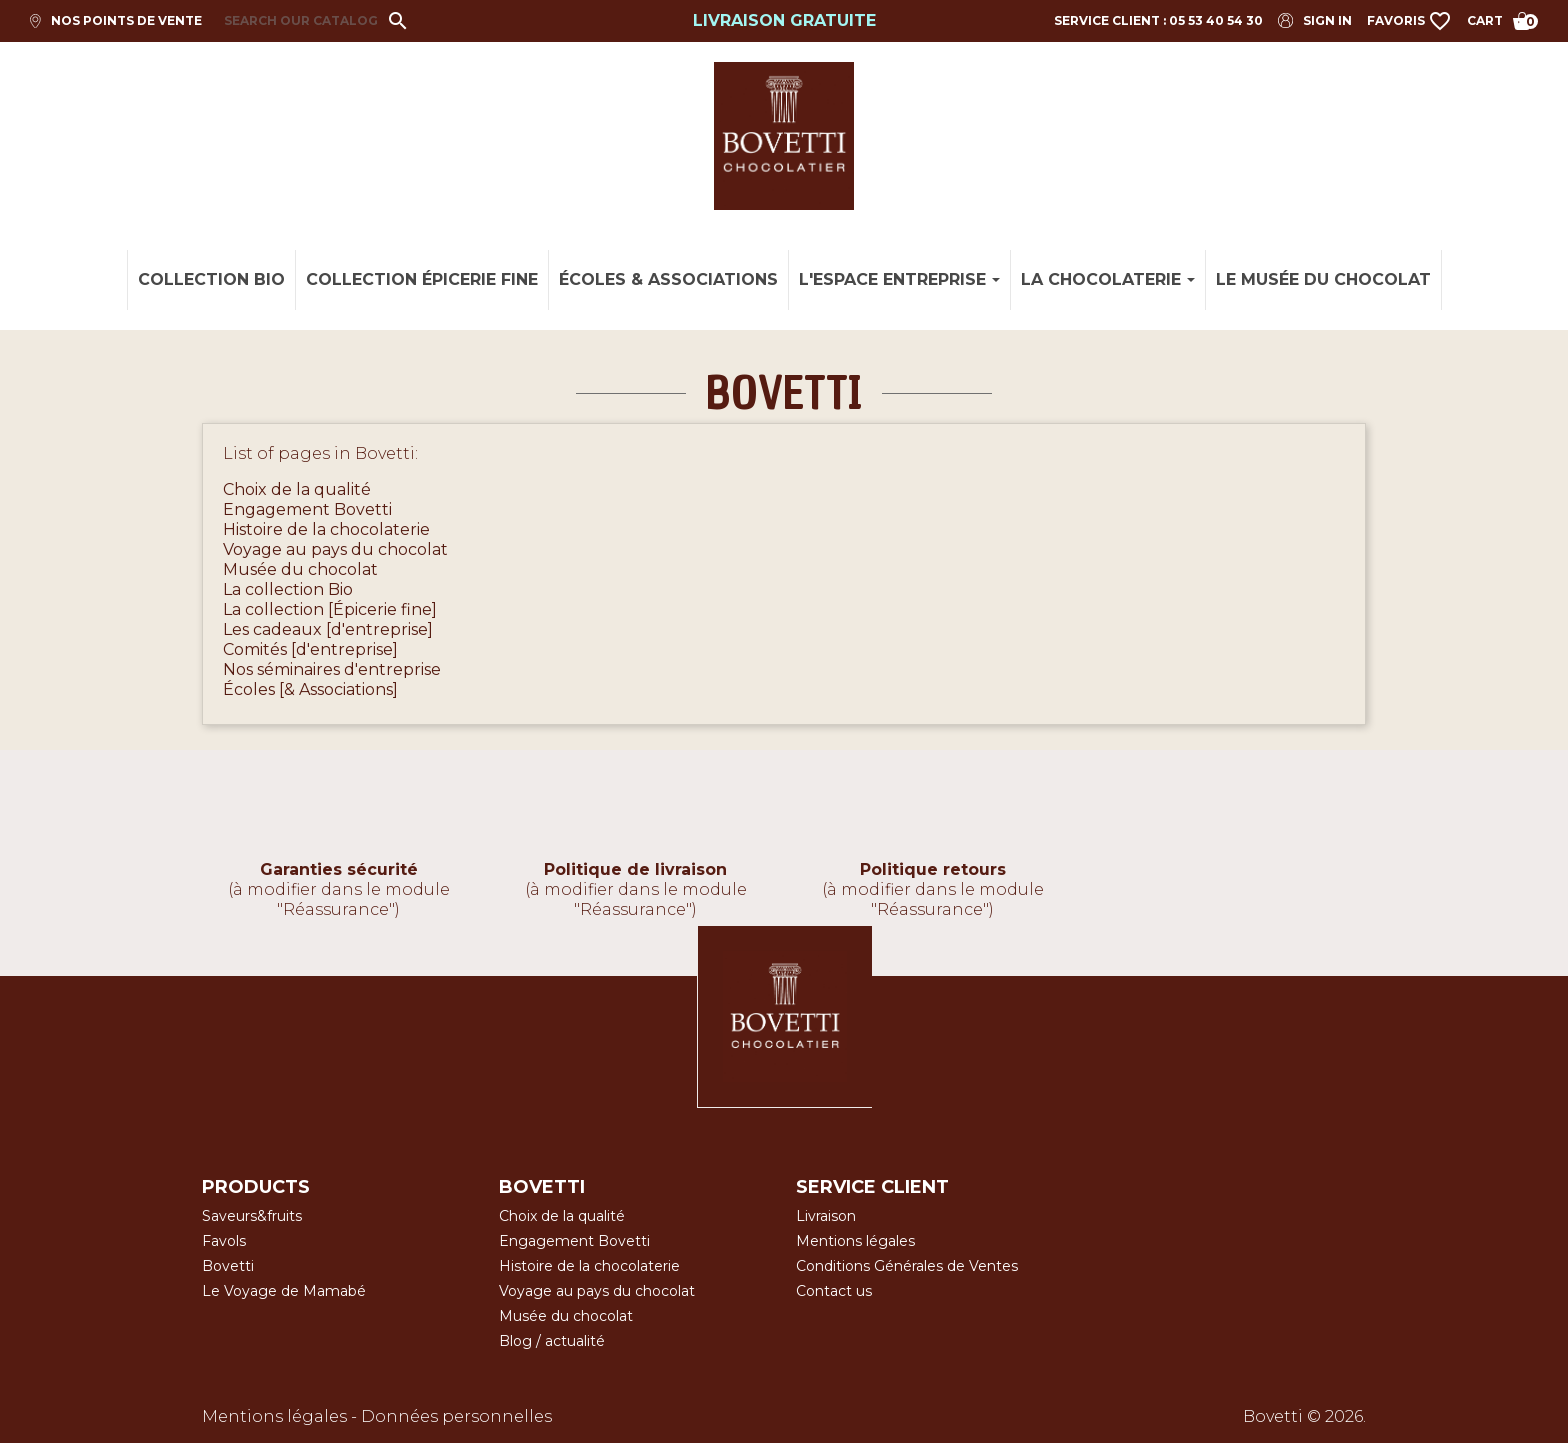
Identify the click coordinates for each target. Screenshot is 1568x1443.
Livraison (826, 1216)
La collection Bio (288, 589)
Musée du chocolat (300, 569)
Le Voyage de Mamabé (284, 1291)
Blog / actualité (552, 1341)
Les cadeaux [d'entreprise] (328, 629)
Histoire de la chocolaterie (326, 529)
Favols (224, 1241)
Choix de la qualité (297, 489)
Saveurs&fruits (252, 1216)
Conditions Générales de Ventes (907, 1266)
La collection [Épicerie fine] (330, 609)
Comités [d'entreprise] (310, 649)
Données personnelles (456, 1416)
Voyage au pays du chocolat (335, 549)
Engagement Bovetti (307, 509)
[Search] (310, 21)
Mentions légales (855, 1241)
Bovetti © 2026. (1304, 1416)
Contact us (834, 1291)
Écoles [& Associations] (310, 689)
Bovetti (228, 1266)
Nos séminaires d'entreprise (332, 669)
